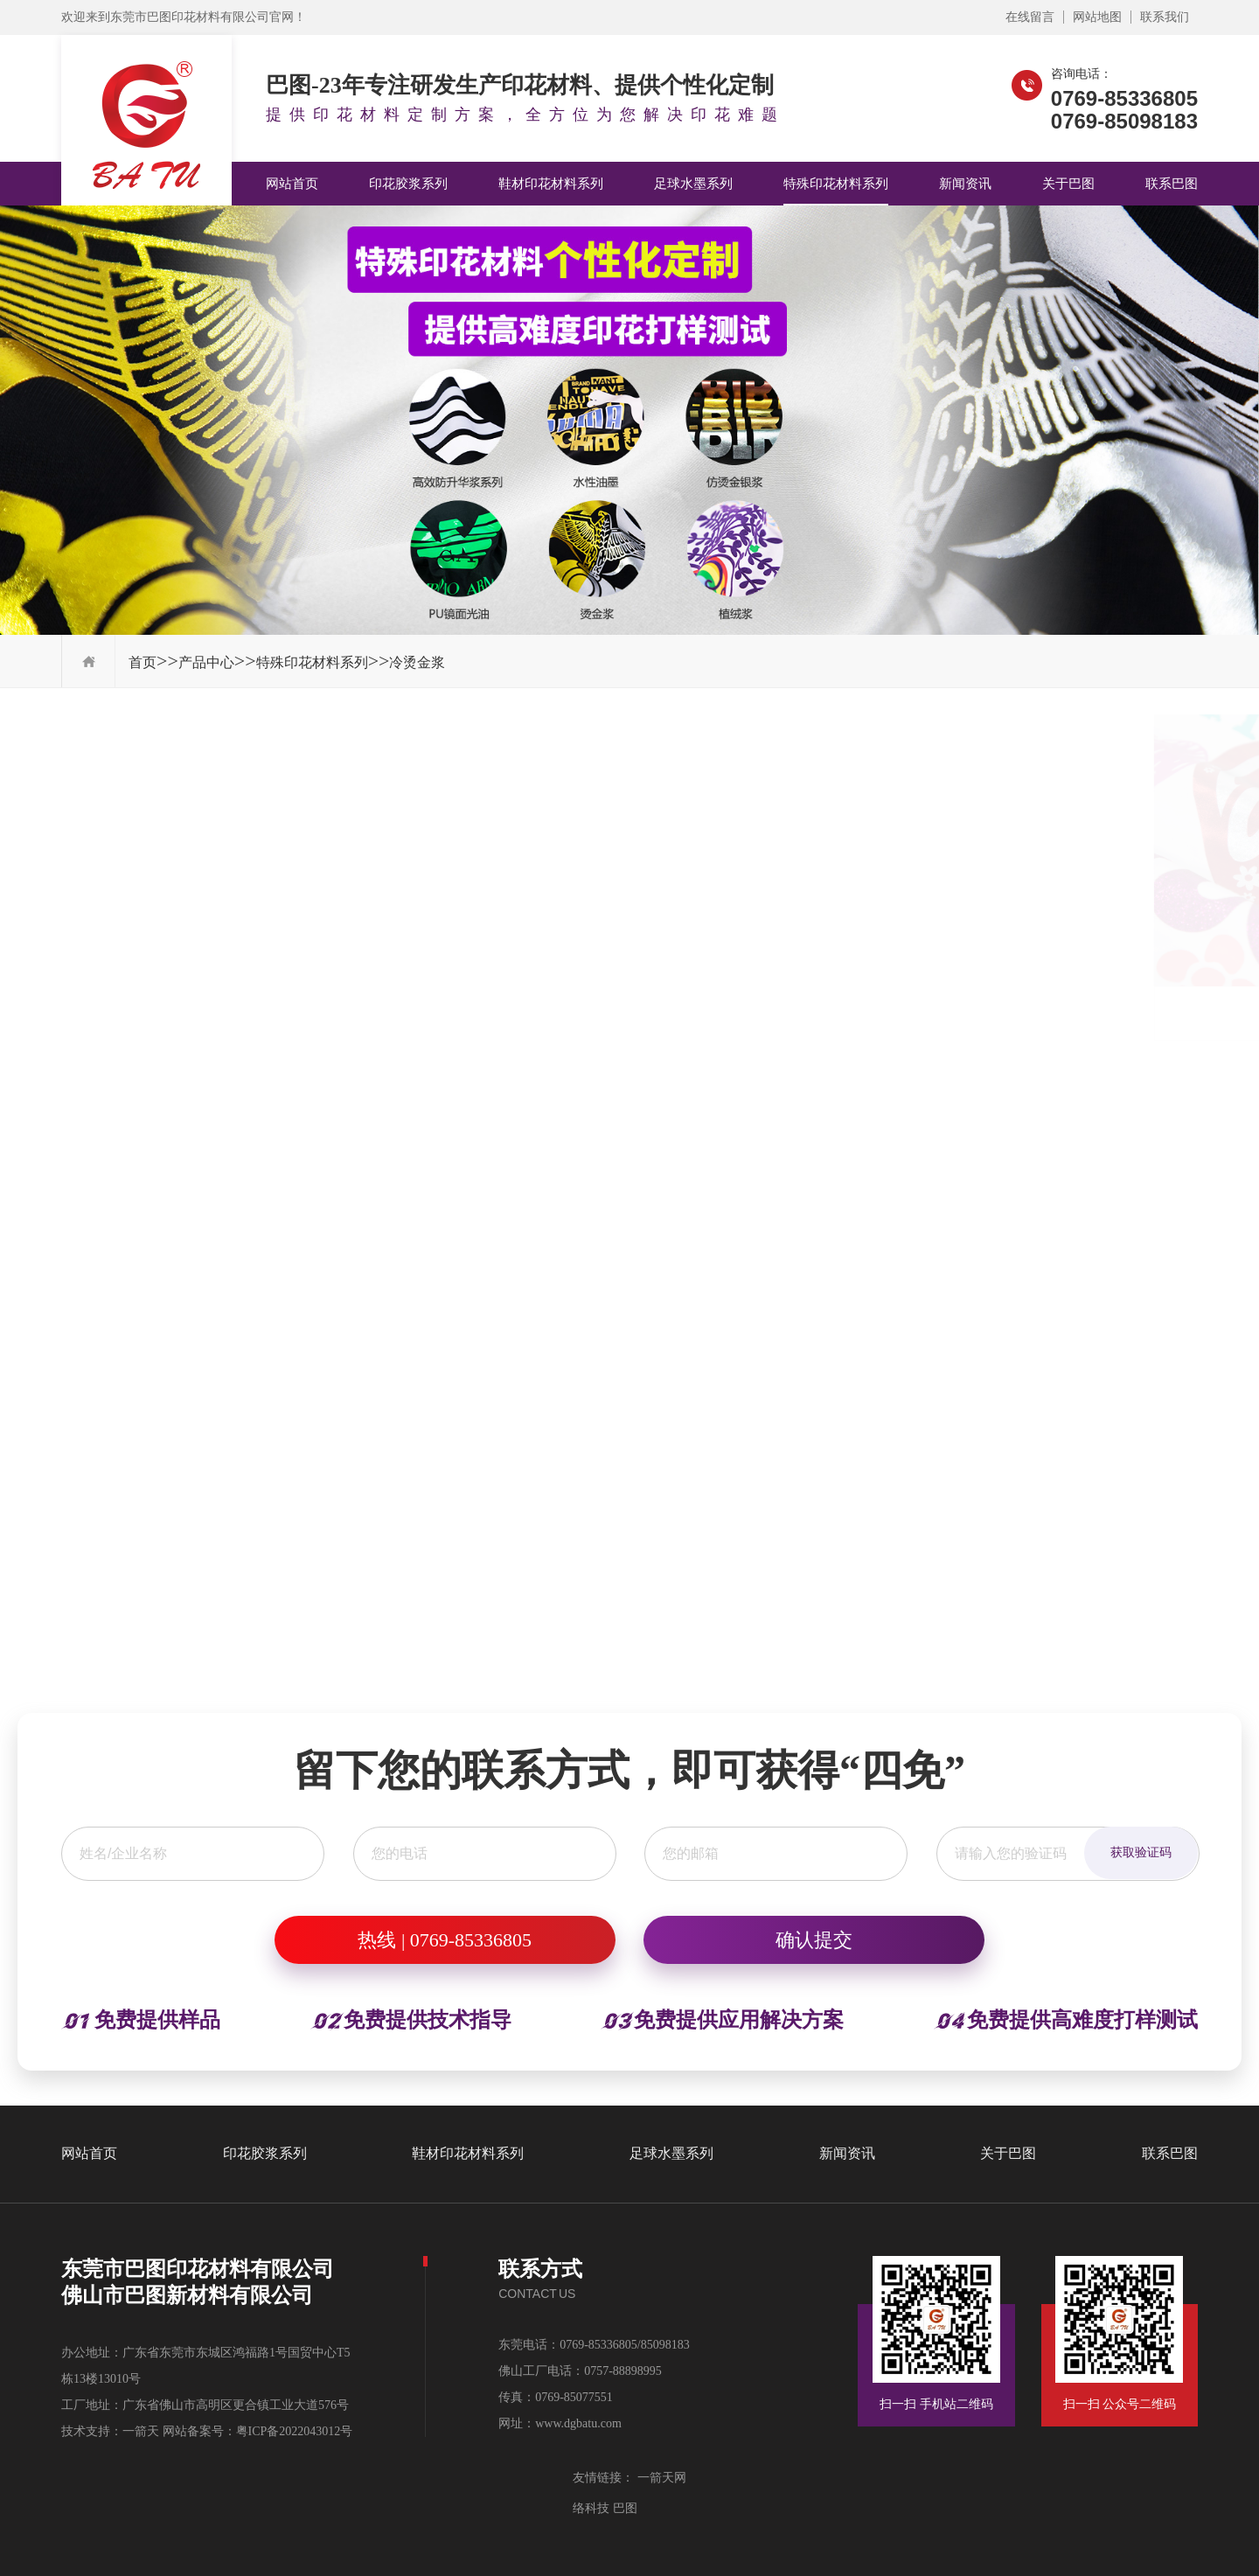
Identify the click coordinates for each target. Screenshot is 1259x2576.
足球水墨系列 (693, 184)
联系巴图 (1171, 184)
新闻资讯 (965, 184)
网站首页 (292, 184)
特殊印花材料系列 (835, 184)
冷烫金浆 (417, 662)
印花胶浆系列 (408, 184)
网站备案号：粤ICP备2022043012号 (258, 2431)
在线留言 (1029, 17)
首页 (143, 662)
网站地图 (1097, 17)
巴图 (623, 2508)
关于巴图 (1068, 184)
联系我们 (1164, 17)
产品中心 (206, 662)
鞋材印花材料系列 (550, 184)
